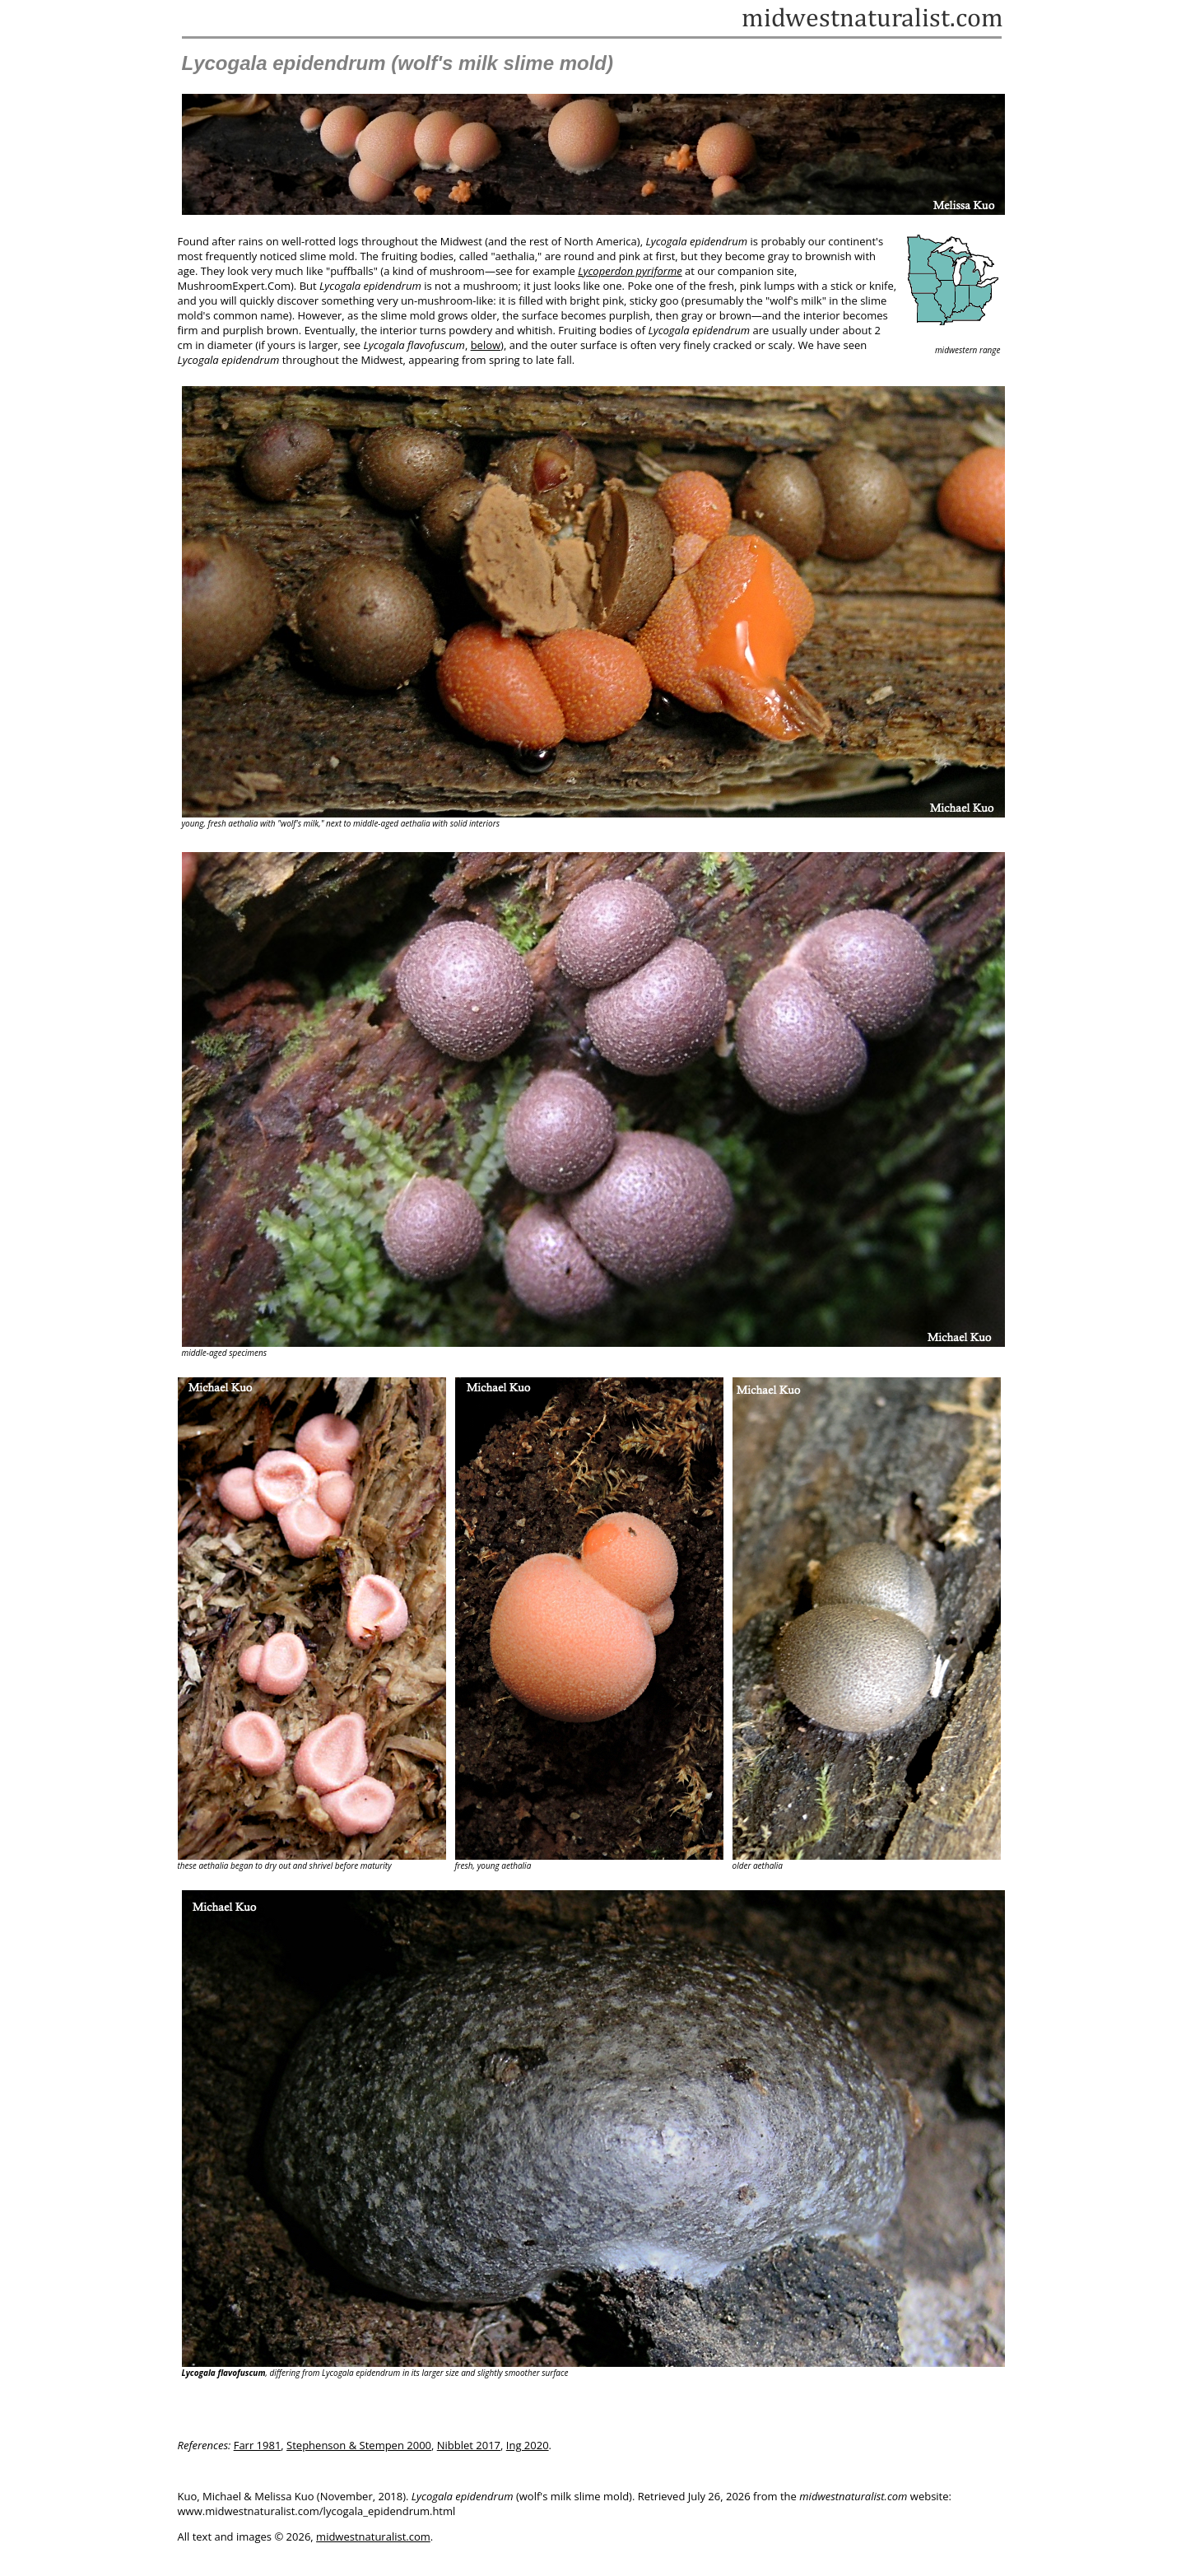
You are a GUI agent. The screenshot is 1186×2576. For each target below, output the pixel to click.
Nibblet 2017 (468, 2445)
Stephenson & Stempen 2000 (358, 2445)
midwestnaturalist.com (373, 2536)
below (485, 345)
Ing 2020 (527, 2445)
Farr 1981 (257, 2445)
